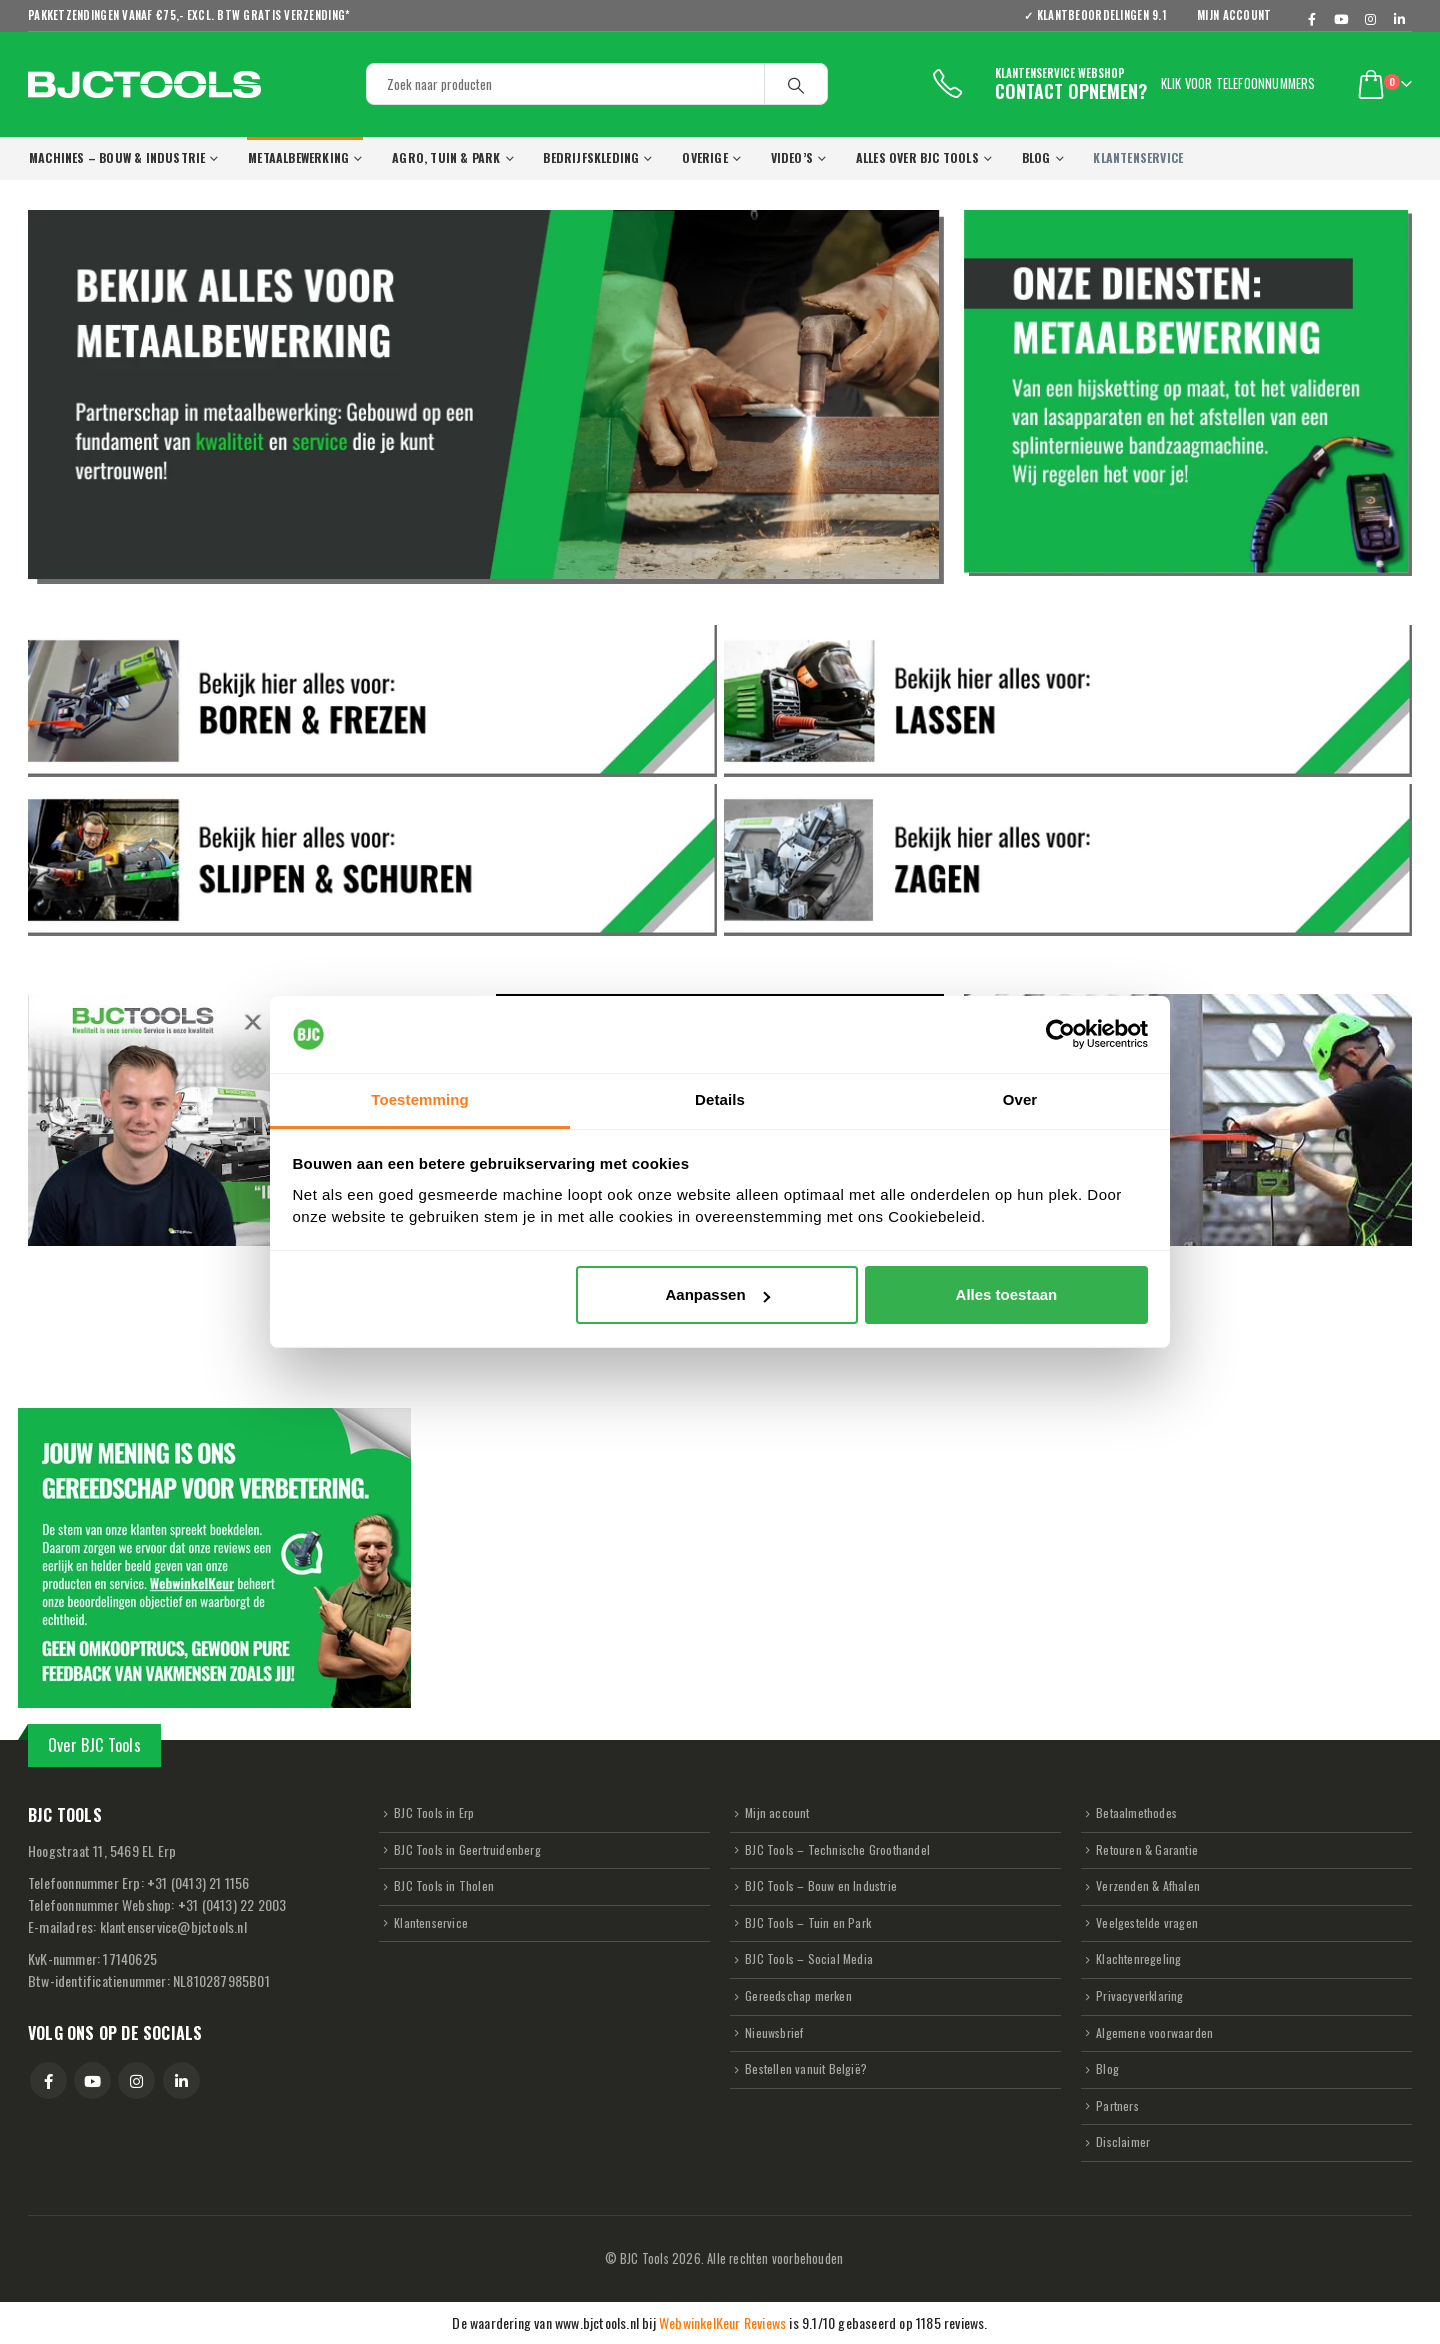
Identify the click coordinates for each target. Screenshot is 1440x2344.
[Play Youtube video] (252, 1120)
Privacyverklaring (1139, 1995)
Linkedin (181, 2080)
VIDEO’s (792, 157)
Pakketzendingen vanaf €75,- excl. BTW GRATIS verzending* (189, 15)
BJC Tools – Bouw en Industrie (821, 1885)
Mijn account (1234, 15)
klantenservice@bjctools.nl (173, 1926)
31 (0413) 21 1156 (198, 1882)
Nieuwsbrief (774, 2032)
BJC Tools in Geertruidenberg (467, 1849)
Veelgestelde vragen (1147, 1922)
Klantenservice (431, 1922)
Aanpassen (718, 1294)
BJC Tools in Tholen (444, 1885)
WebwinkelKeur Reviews (722, 2322)
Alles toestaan (1007, 1294)
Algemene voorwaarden (1154, 2032)
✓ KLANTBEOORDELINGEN (1102, 15)
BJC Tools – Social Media (809, 1958)
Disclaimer (1123, 2141)
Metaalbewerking (298, 157)
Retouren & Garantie (1147, 1849)
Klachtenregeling (1138, 1958)
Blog (1036, 157)
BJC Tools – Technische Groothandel (837, 1849)
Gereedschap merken (798, 1995)
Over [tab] (1020, 1099)
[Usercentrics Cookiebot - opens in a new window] (1060, 1035)
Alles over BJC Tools (917, 157)
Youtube (92, 2080)
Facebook (48, 2080)
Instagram (136, 2080)
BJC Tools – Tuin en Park (808, 1922)
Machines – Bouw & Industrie (117, 157)
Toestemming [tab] (420, 1099)
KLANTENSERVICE (1138, 157)
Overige (704, 157)
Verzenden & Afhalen (1148, 1885)
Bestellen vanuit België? (806, 2068)
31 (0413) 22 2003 (232, 1904)
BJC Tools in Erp (434, 1812)
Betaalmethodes (1136, 1812)
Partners (1117, 2105)
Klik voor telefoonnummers (1238, 83)
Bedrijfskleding (591, 157)
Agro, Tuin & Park (446, 157)
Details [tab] (720, 1099)
